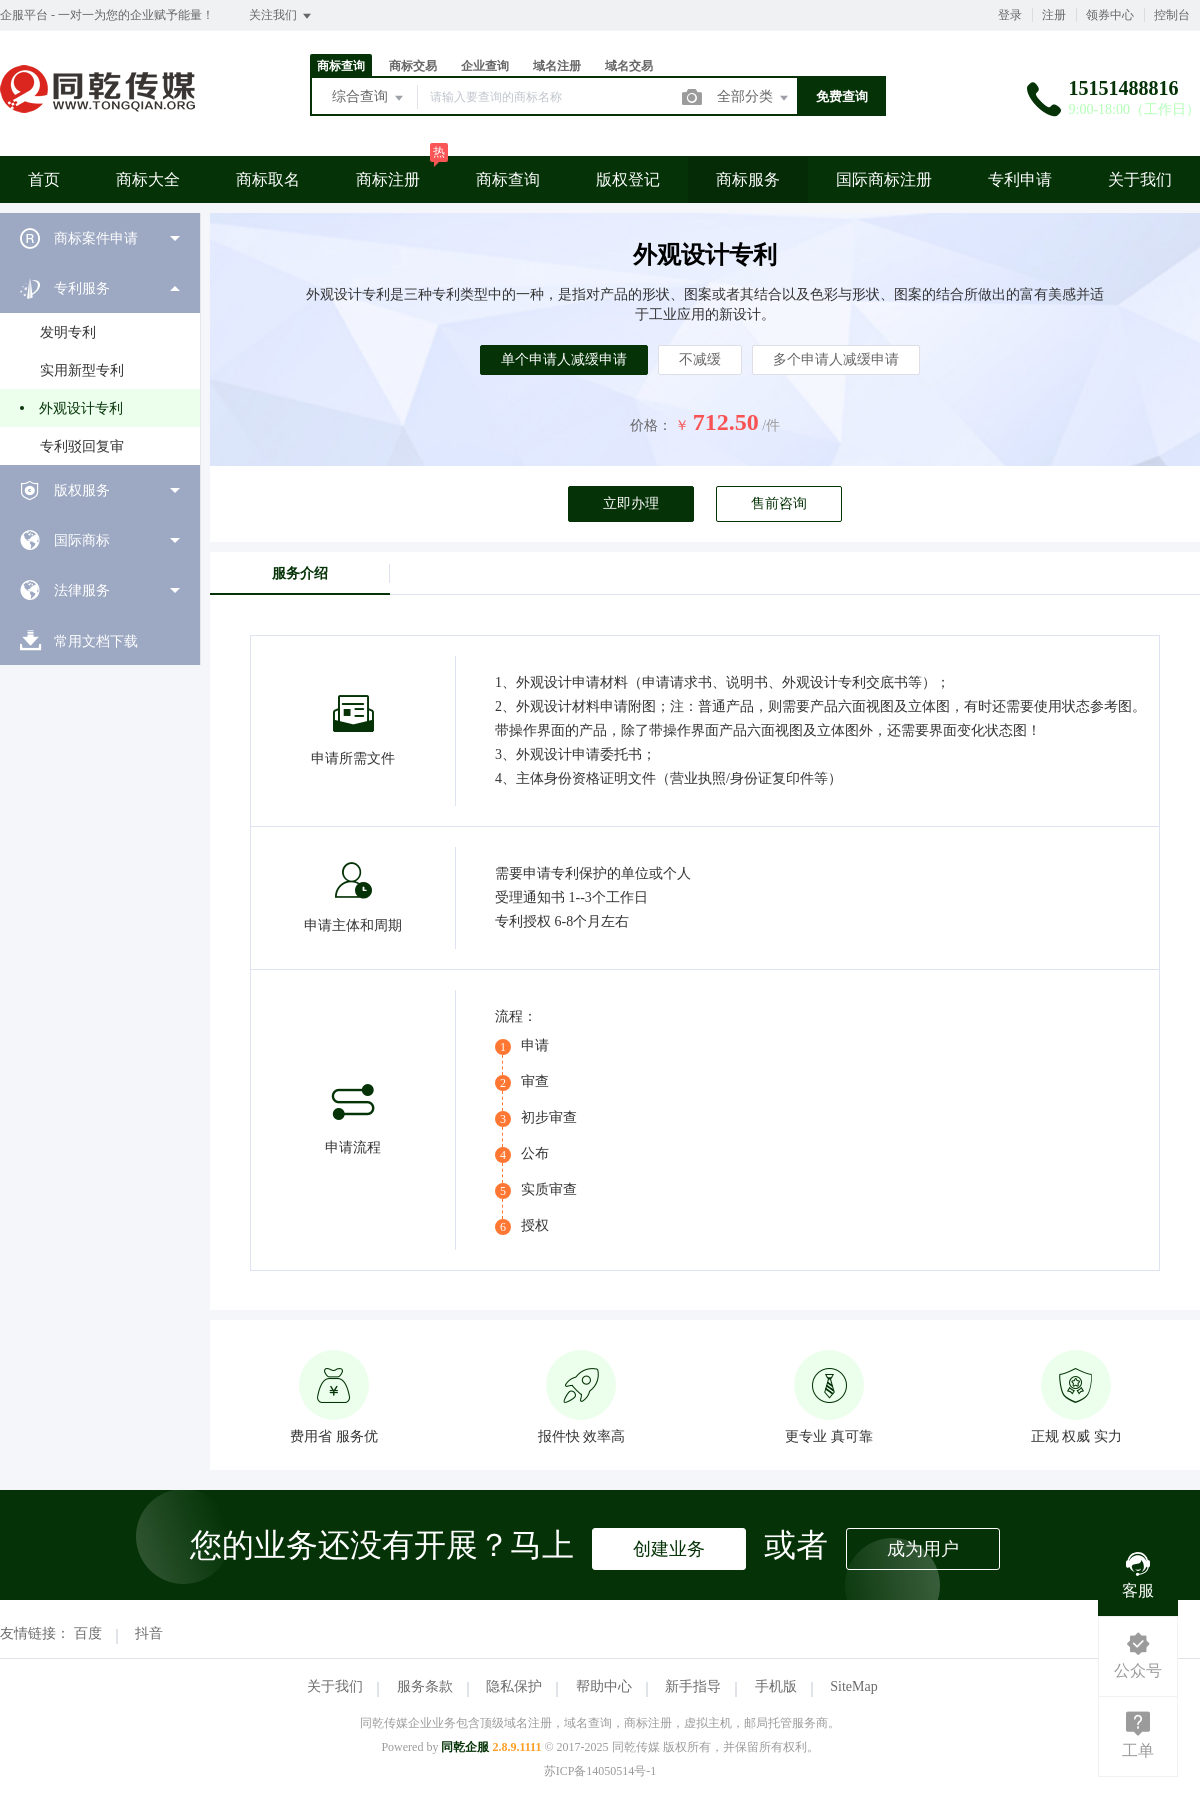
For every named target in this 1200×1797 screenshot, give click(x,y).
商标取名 (268, 179)
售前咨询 (779, 503)
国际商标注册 (884, 179)
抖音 (149, 1633)
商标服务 (748, 179)
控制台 (1172, 15)
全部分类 (754, 98)
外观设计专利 (81, 408)
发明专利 (68, 332)
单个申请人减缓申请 (564, 359)
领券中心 (1110, 15)
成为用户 (923, 1549)
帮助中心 (604, 1686)
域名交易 (629, 66)
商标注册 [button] (388, 179)
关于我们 (1140, 179)
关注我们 (281, 16)
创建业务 (669, 1549)
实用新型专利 (82, 370)
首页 (44, 179)
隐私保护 (514, 1686)
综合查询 (369, 98)
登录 (1010, 15)
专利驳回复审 (82, 446)
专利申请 (1020, 179)
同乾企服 (465, 1747)
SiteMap (853, 1686)
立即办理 (631, 503)
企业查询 (485, 66)
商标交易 (413, 66)
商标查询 (341, 66)
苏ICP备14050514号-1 (600, 1771)
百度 (88, 1633)
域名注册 (557, 66)
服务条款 (425, 1686)
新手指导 (693, 1686)
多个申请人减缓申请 (836, 359)
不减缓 (700, 359)
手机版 (776, 1686)
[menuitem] (100, 238)
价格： (651, 425)
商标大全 (148, 179)
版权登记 (628, 179)
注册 (1054, 15)
